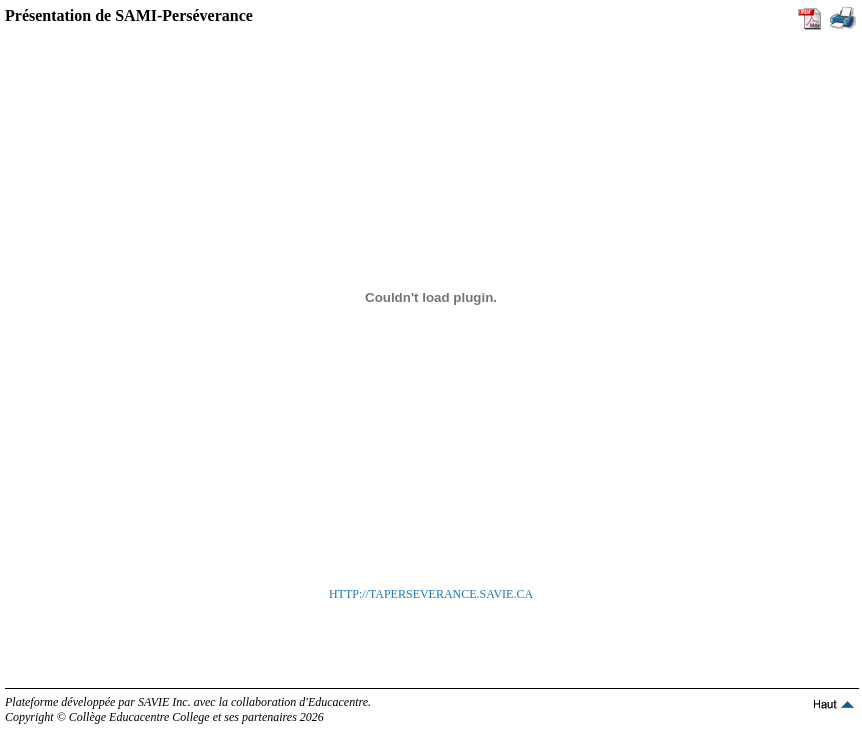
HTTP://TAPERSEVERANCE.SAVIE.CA (431, 594)
